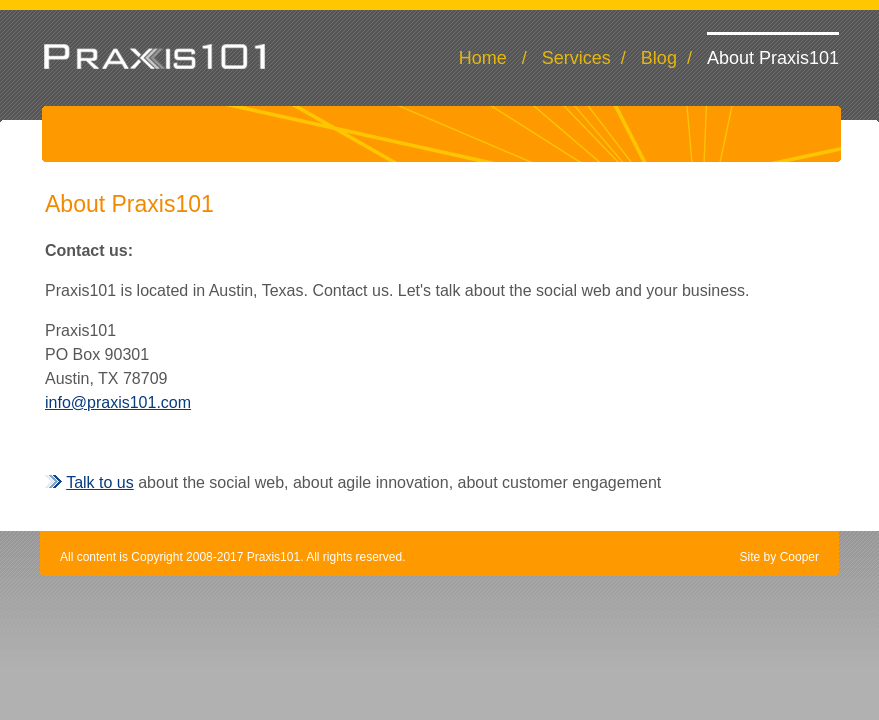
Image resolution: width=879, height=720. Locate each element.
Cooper (799, 557)
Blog (659, 58)
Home (483, 58)
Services (576, 58)
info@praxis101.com (118, 402)
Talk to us (100, 482)
